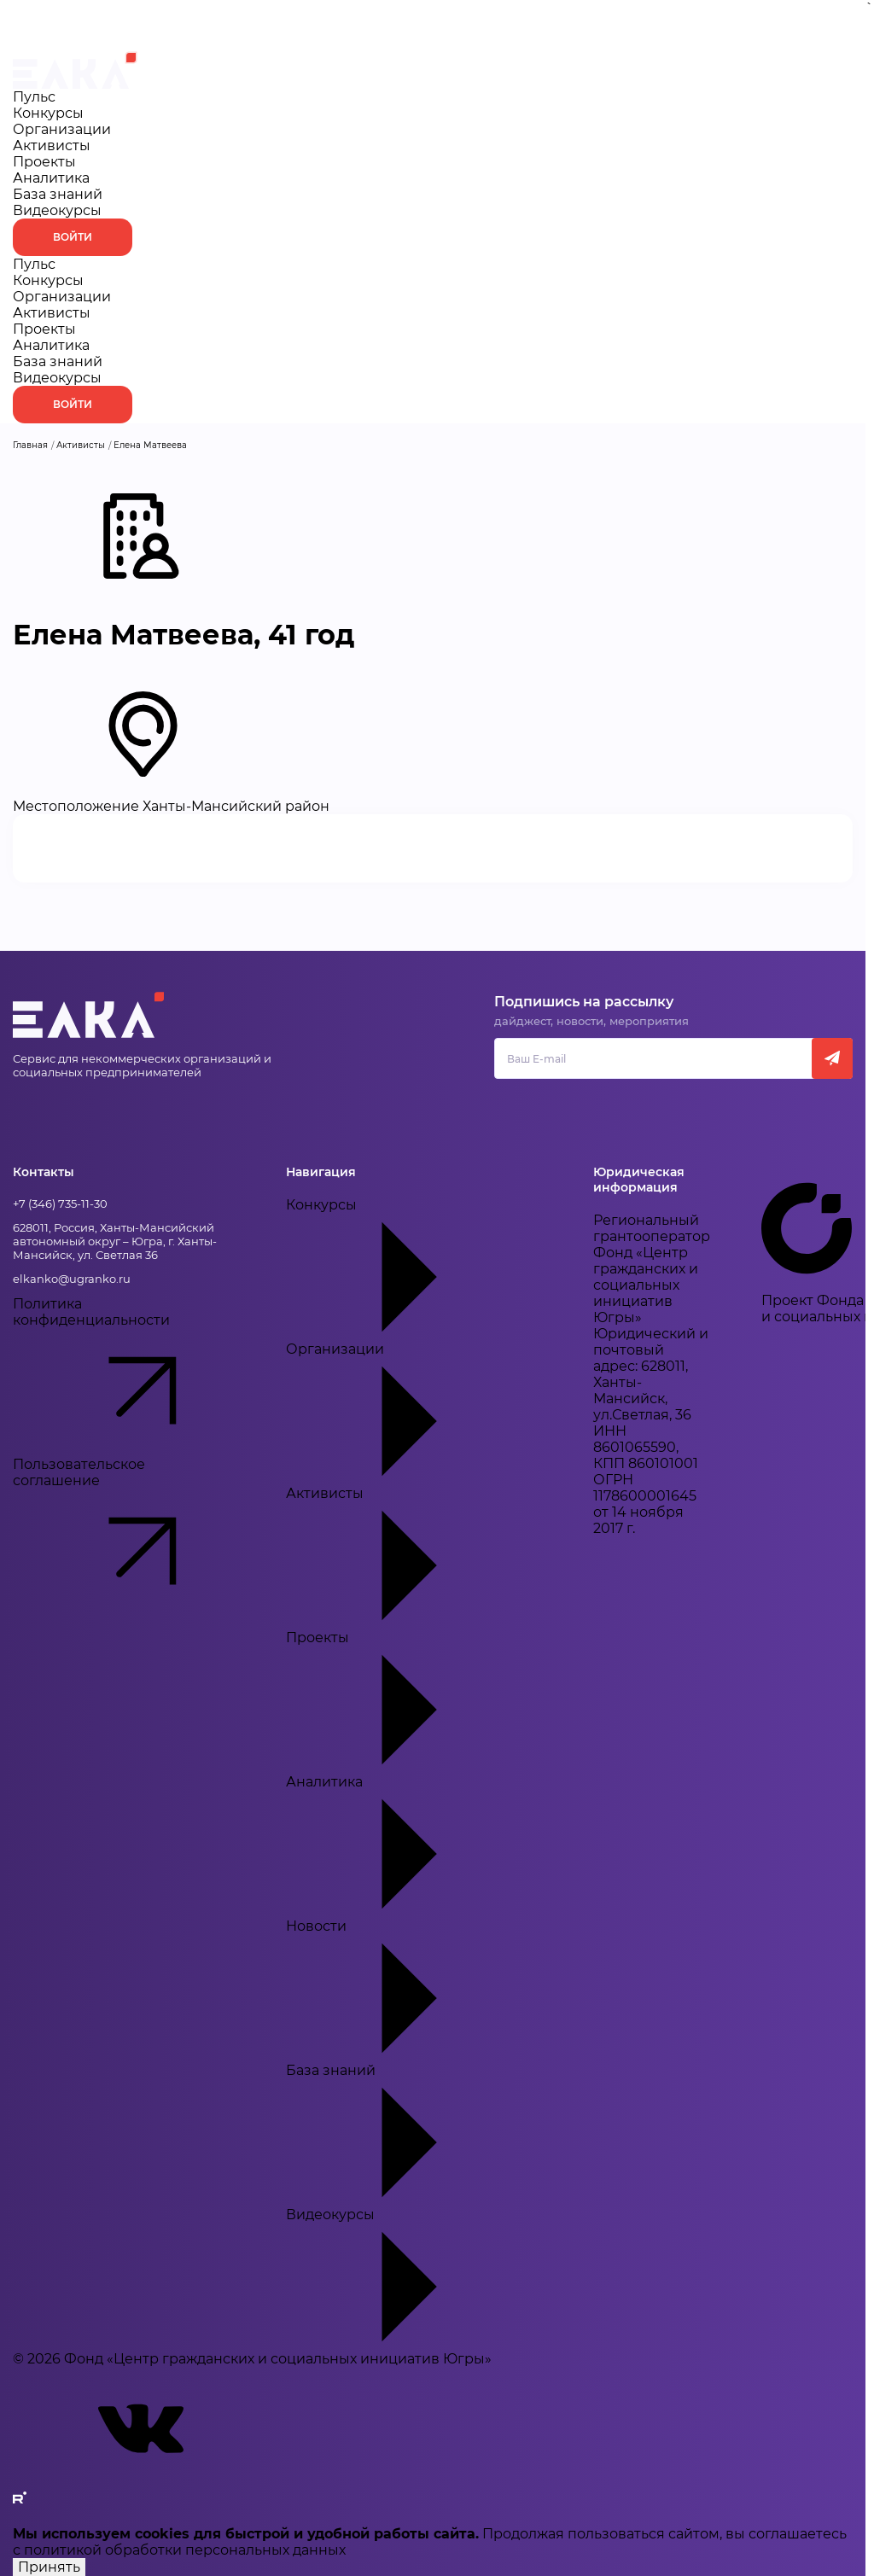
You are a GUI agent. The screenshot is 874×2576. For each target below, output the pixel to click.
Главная (30, 445)
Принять (49, 2567)
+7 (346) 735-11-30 (60, 1203)
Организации (62, 129)
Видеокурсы (57, 210)
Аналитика (51, 178)
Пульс (34, 97)
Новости (414, 1990)
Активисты (51, 145)
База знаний (57, 194)
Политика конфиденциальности (124, 1376)
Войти (72, 236)
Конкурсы (48, 113)
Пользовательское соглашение (124, 1536)
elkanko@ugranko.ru (72, 1278)
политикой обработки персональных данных (185, 2550)
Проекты (44, 162)
